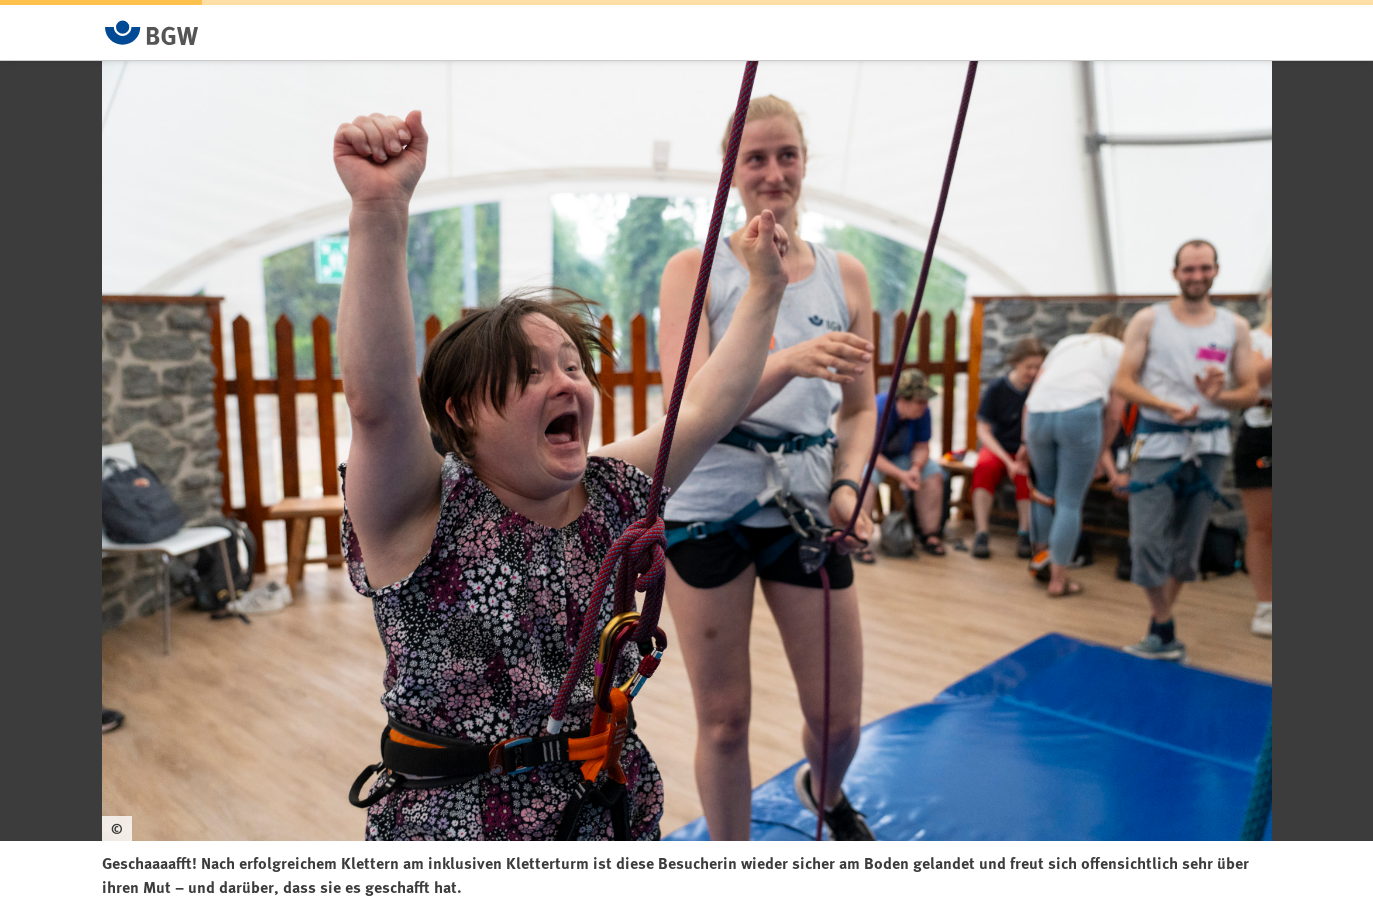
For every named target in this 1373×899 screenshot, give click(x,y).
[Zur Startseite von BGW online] (152, 32)
